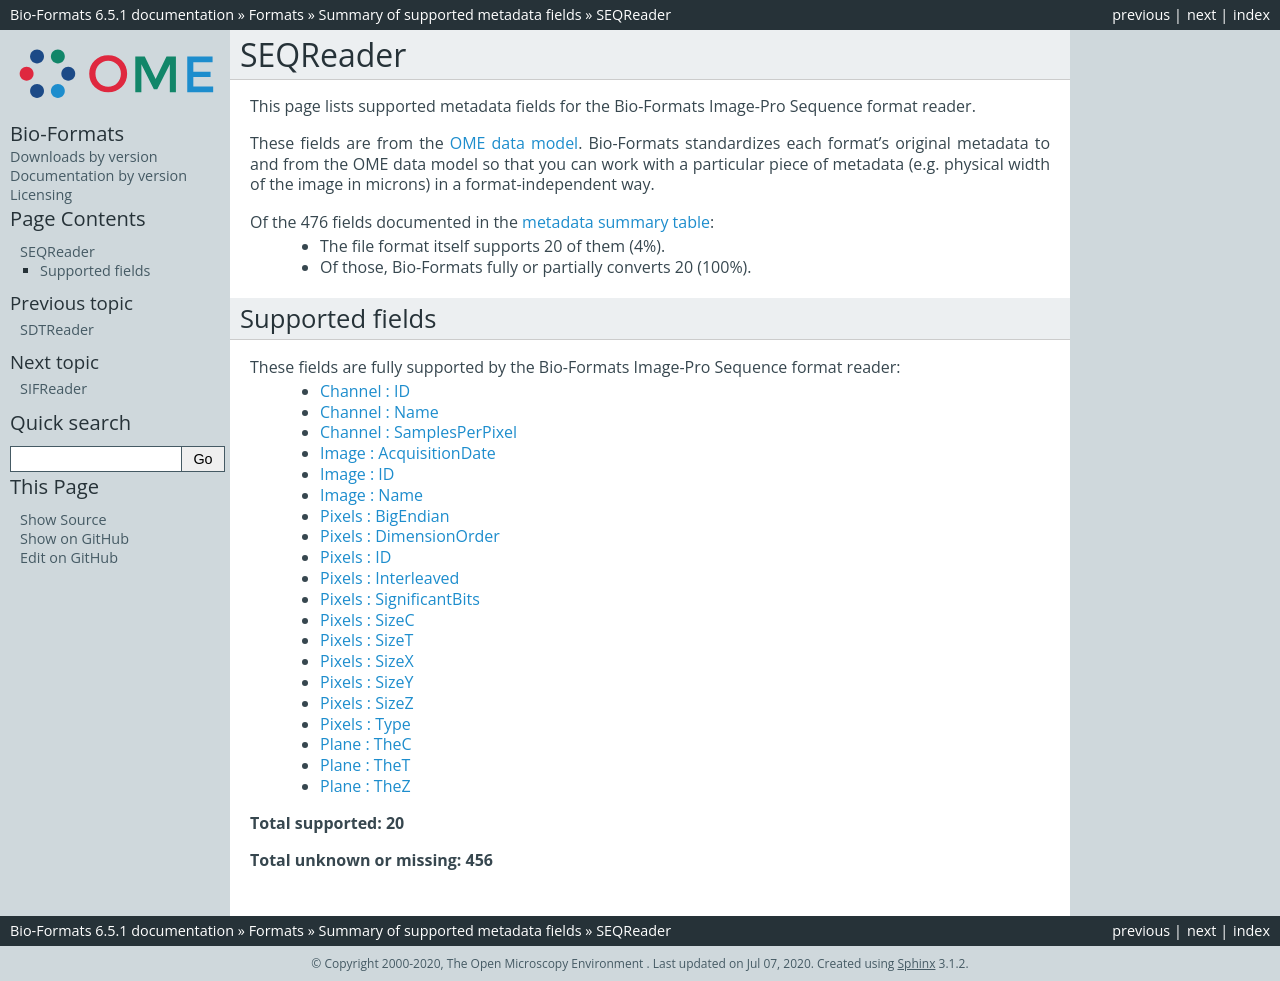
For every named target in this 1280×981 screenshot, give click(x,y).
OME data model (514, 143)
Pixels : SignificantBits (400, 599)
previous (1141, 14)
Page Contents (78, 218)
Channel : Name (379, 412)
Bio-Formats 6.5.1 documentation (122, 14)
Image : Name (371, 495)
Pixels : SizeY (366, 682)
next (1202, 14)
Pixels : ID (355, 557)
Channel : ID (365, 391)
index (1251, 14)
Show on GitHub (74, 538)
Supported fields (95, 270)
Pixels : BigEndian (385, 516)
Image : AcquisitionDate (408, 453)
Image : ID (357, 474)
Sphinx (917, 963)
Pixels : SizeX (367, 661)
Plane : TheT (365, 765)
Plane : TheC (366, 744)
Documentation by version (98, 175)
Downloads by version (84, 156)
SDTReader (57, 329)
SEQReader (633, 14)
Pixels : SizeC (367, 620)
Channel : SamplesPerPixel (418, 432)
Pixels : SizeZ (367, 703)
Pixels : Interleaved (389, 578)
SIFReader (53, 388)
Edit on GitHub (69, 557)
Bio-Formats (67, 133)
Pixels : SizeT (366, 640)
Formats (276, 14)
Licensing (41, 194)
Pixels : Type (365, 724)
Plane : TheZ (365, 786)
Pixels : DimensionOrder (410, 536)
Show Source (63, 519)
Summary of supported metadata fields (450, 14)
